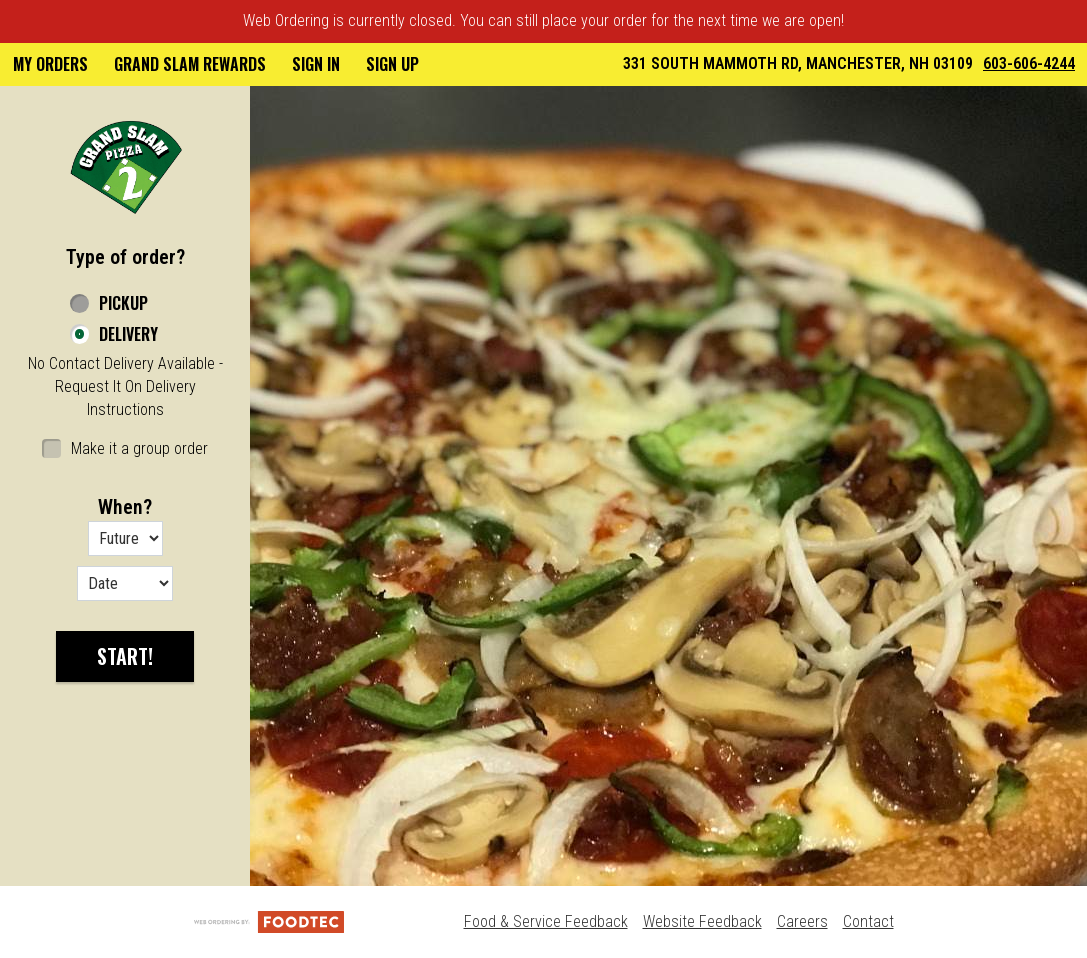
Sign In (316, 64)
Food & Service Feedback (546, 921)
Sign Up (392, 64)
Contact (868, 921)
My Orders (50, 64)
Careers (802, 921)
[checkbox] (125, 449)
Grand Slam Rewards (190, 64)
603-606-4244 (1029, 63)
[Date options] (125, 583)
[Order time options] (125, 538)
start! (125, 656)
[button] (126, 165)
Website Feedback (702, 921)
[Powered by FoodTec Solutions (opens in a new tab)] (269, 921)
